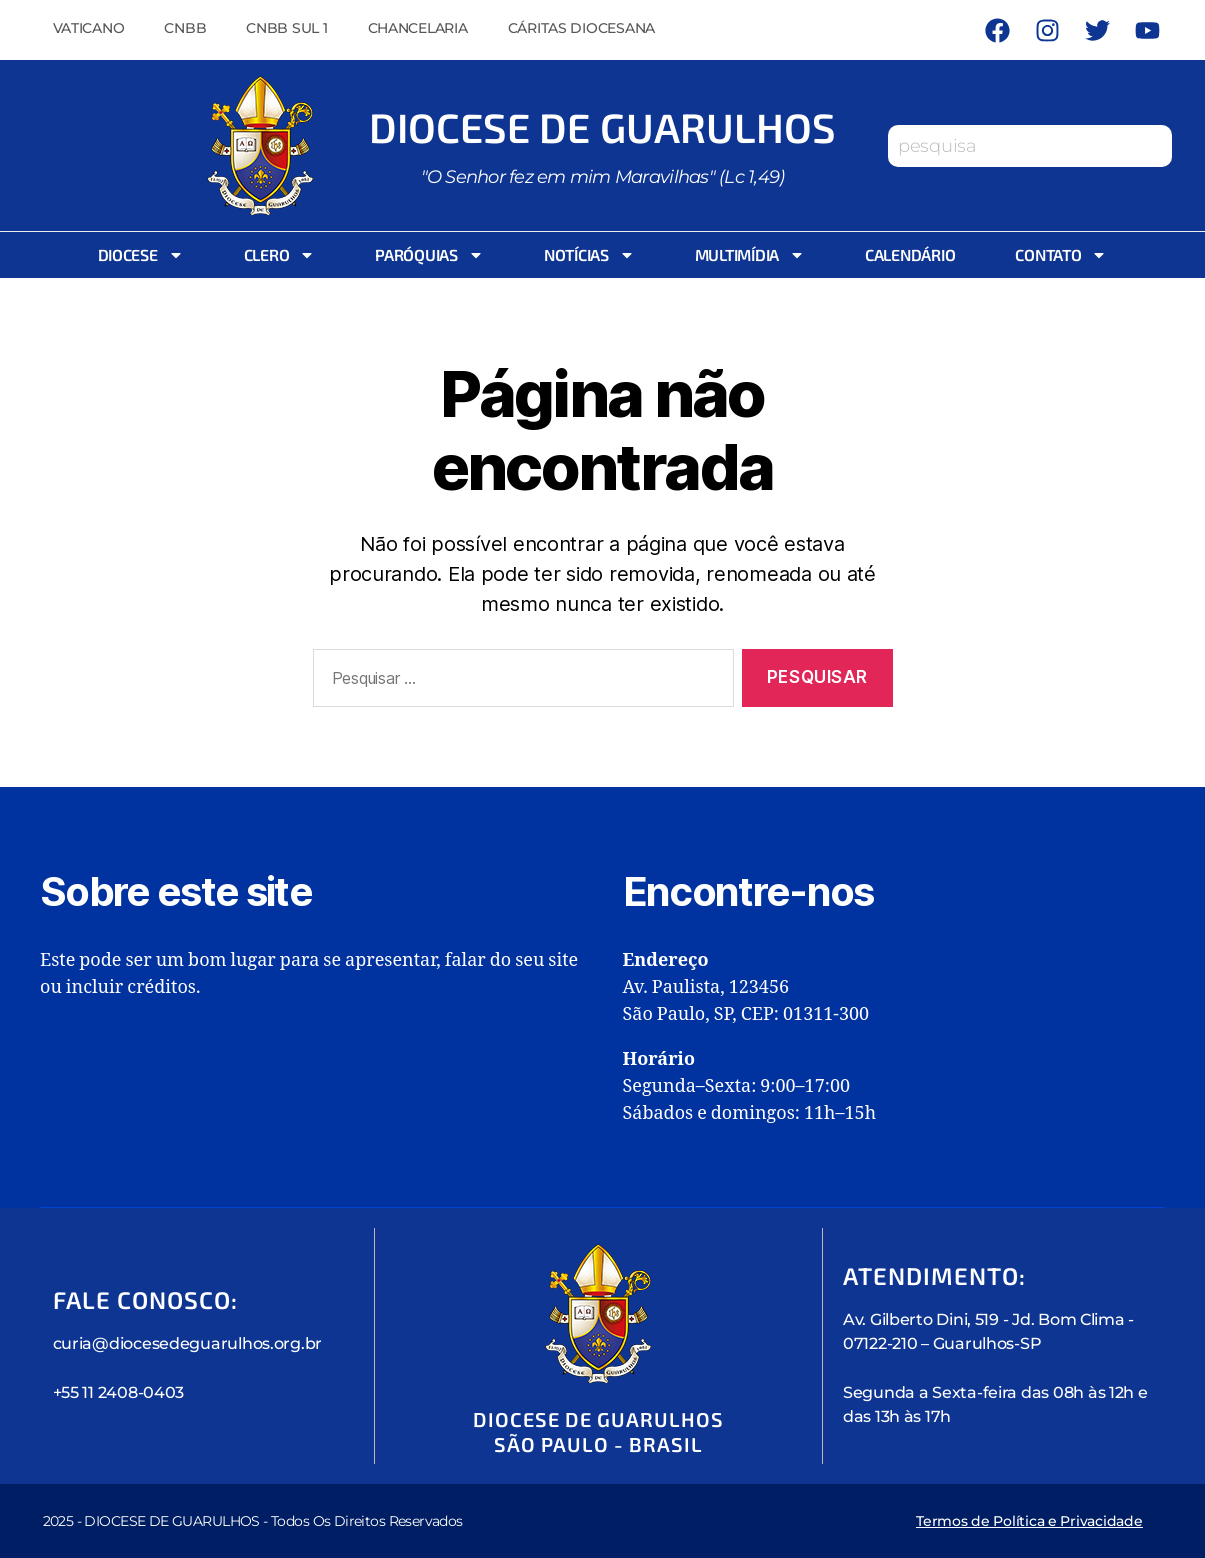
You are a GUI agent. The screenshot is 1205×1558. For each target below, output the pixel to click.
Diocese (141, 255)
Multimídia (750, 255)
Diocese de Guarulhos (603, 127)
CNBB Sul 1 (286, 28)
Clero (280, 255)
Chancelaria (418, 28)
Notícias (589, 255)
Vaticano (89, 28)
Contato (1061, 255)
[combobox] (1030, 146)
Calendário (910, 254)
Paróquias (429, 255)
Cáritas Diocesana (581, 28)
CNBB (185, 28)
